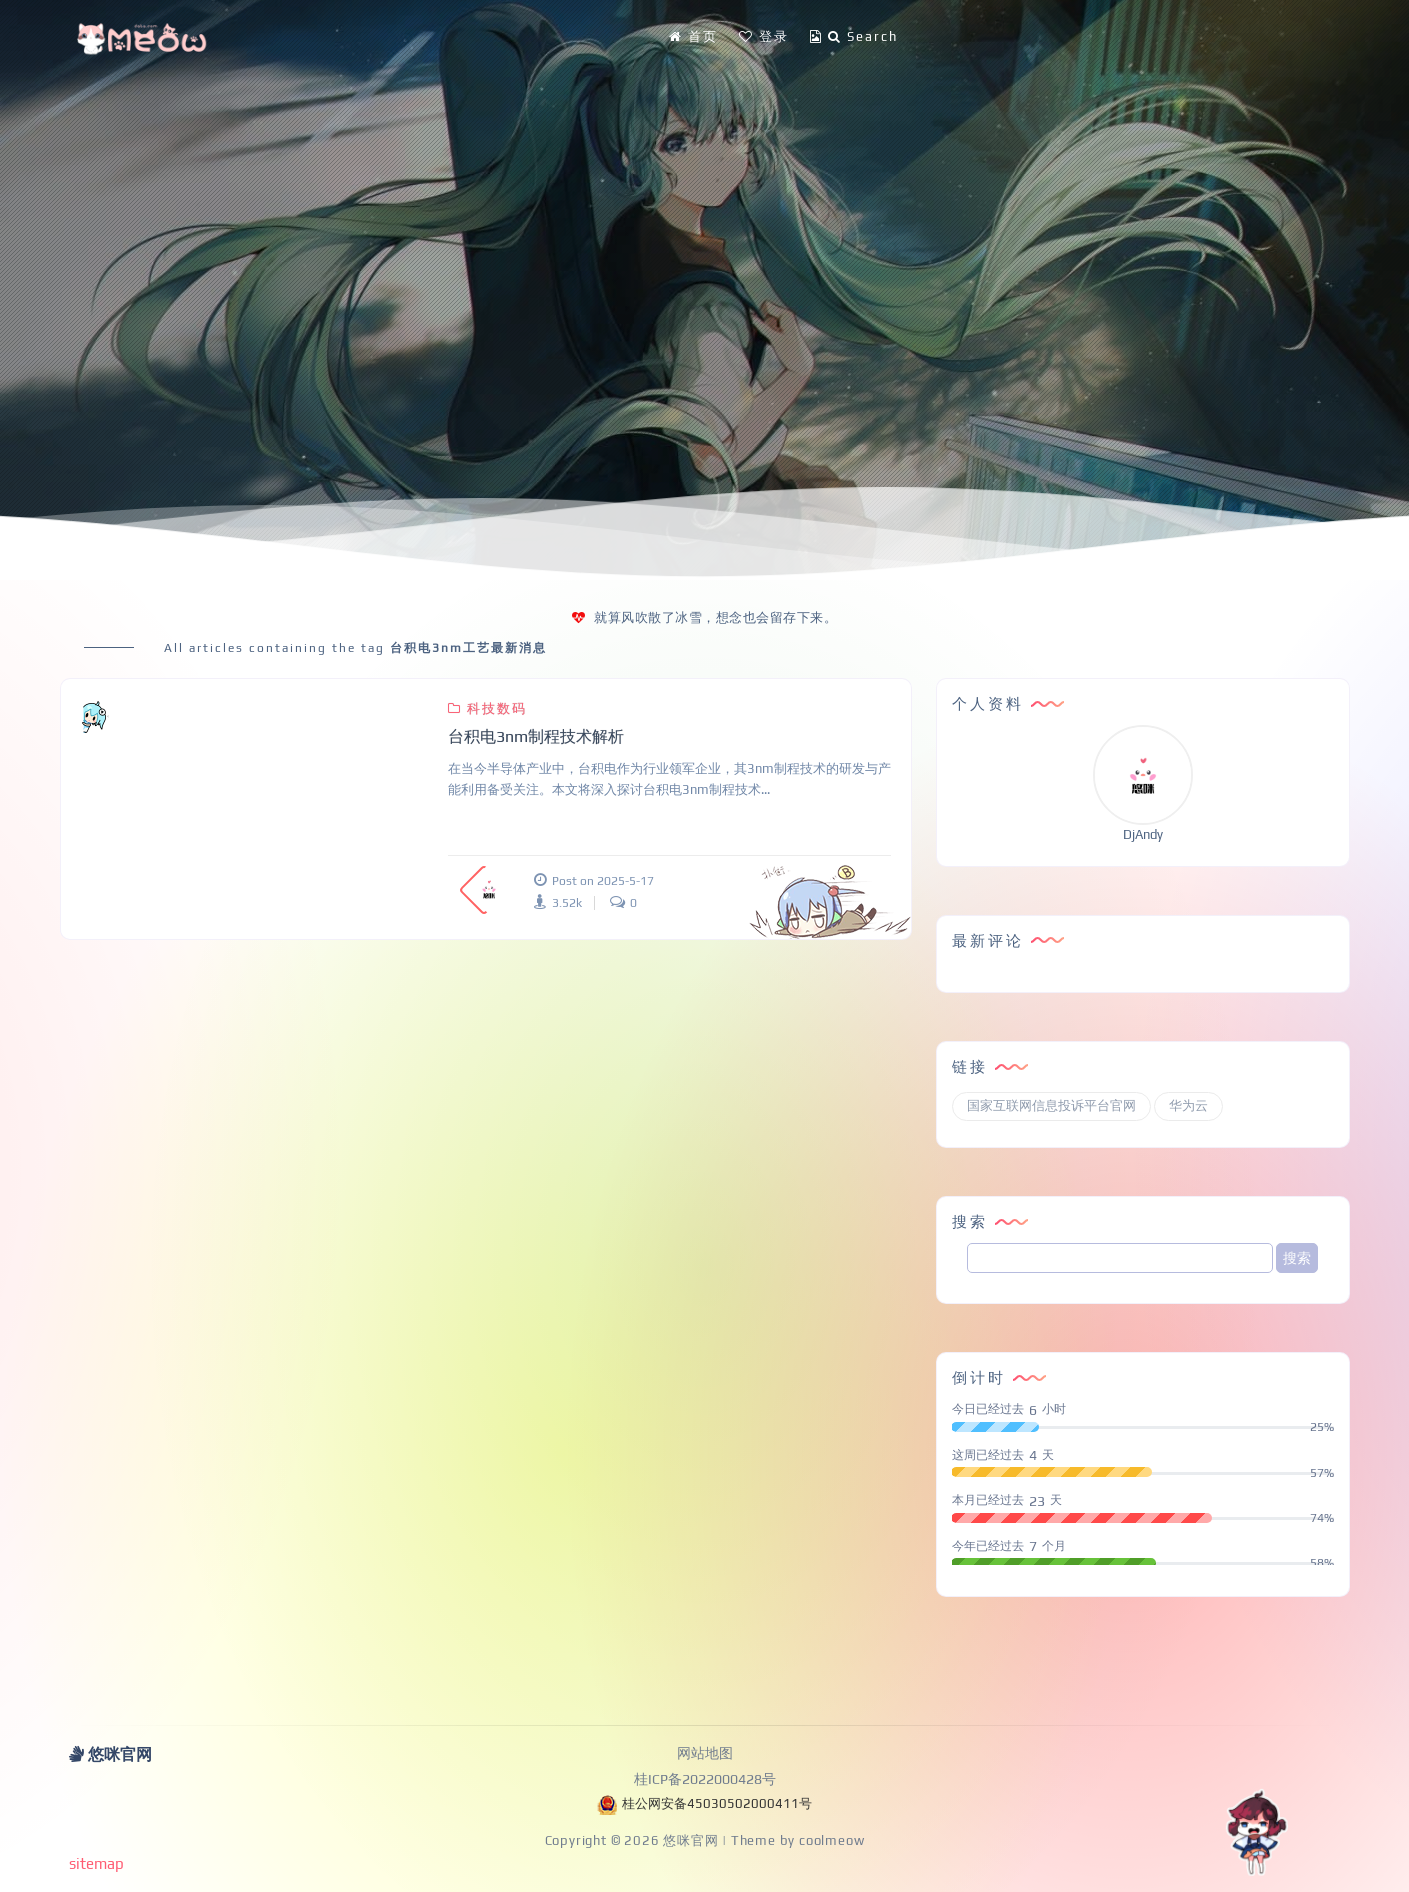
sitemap (96, 1863)
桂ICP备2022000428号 (705, 1779)
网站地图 (705, 1753)
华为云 (1188, 1105)
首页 (693, 36)
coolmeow (831, 1840)
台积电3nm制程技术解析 (535, 736)
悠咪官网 (690, 1840)
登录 (764, 36)
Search (854, 36)
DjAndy (1143, 834)
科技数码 (486, 708)
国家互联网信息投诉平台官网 (1051, 1105)
